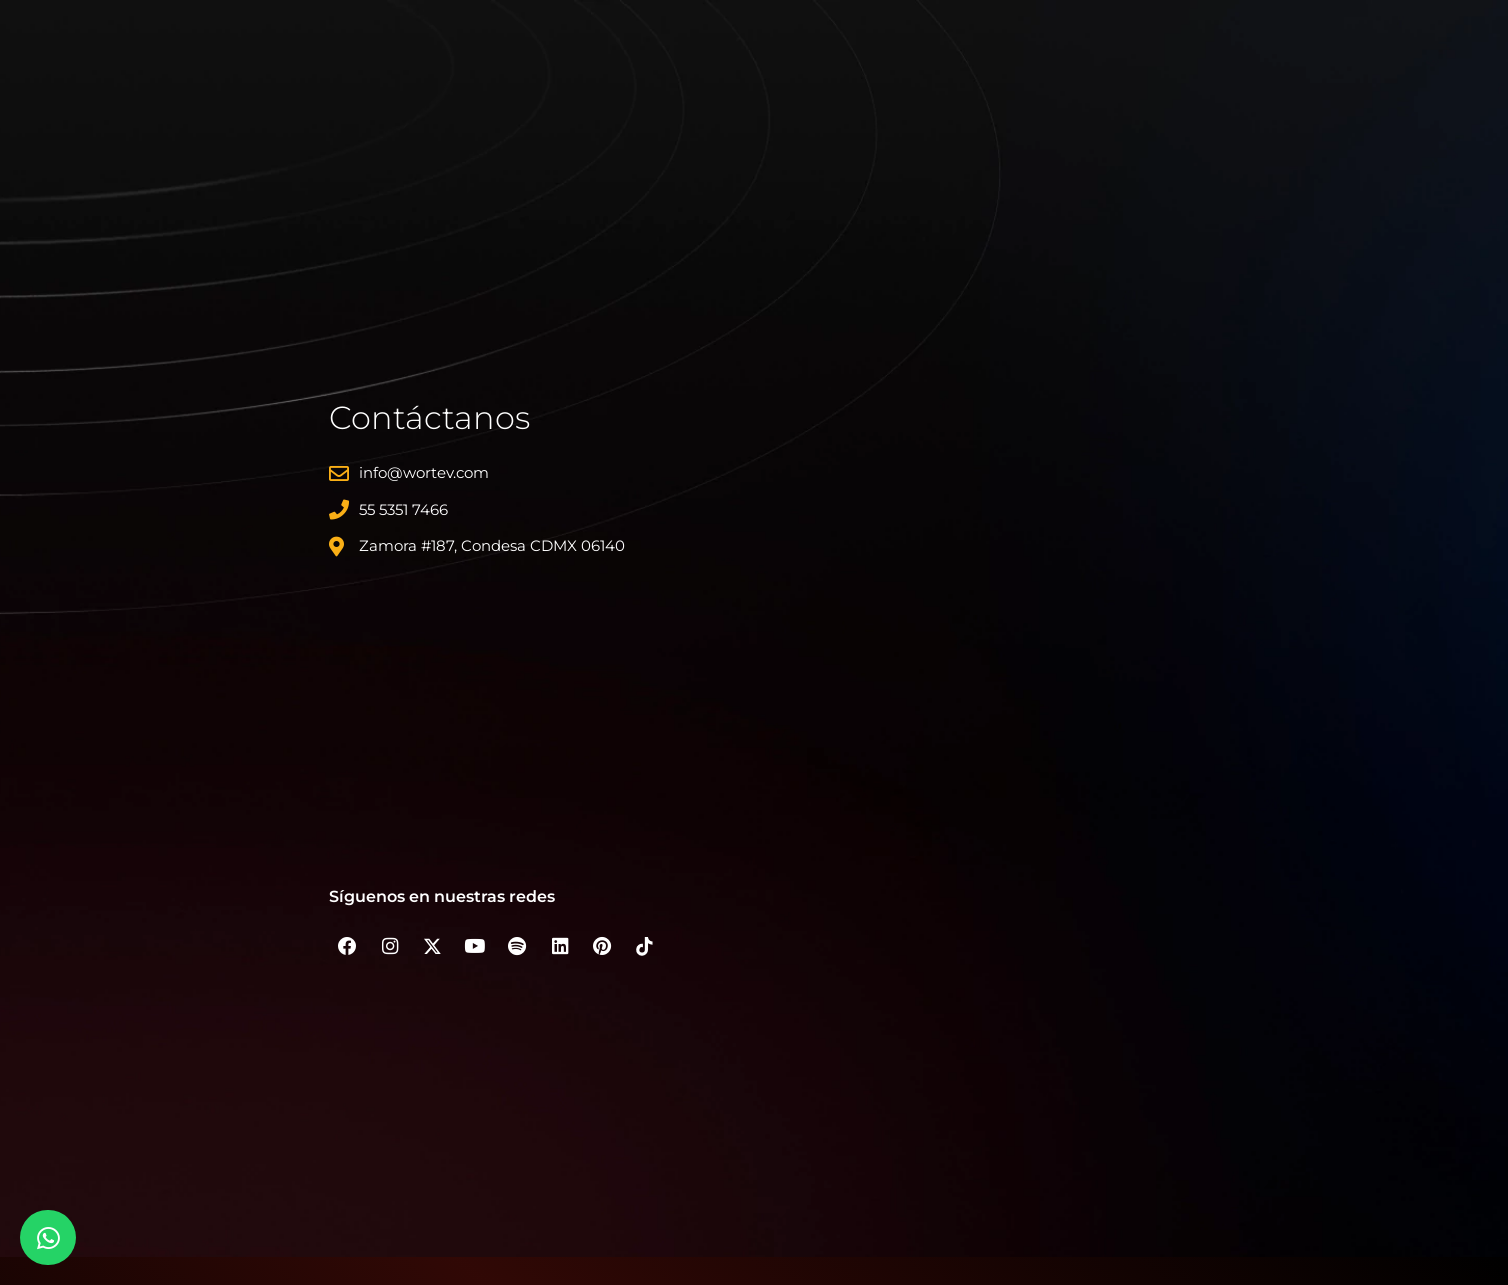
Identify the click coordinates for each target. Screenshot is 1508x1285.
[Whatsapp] (48, 1238)
